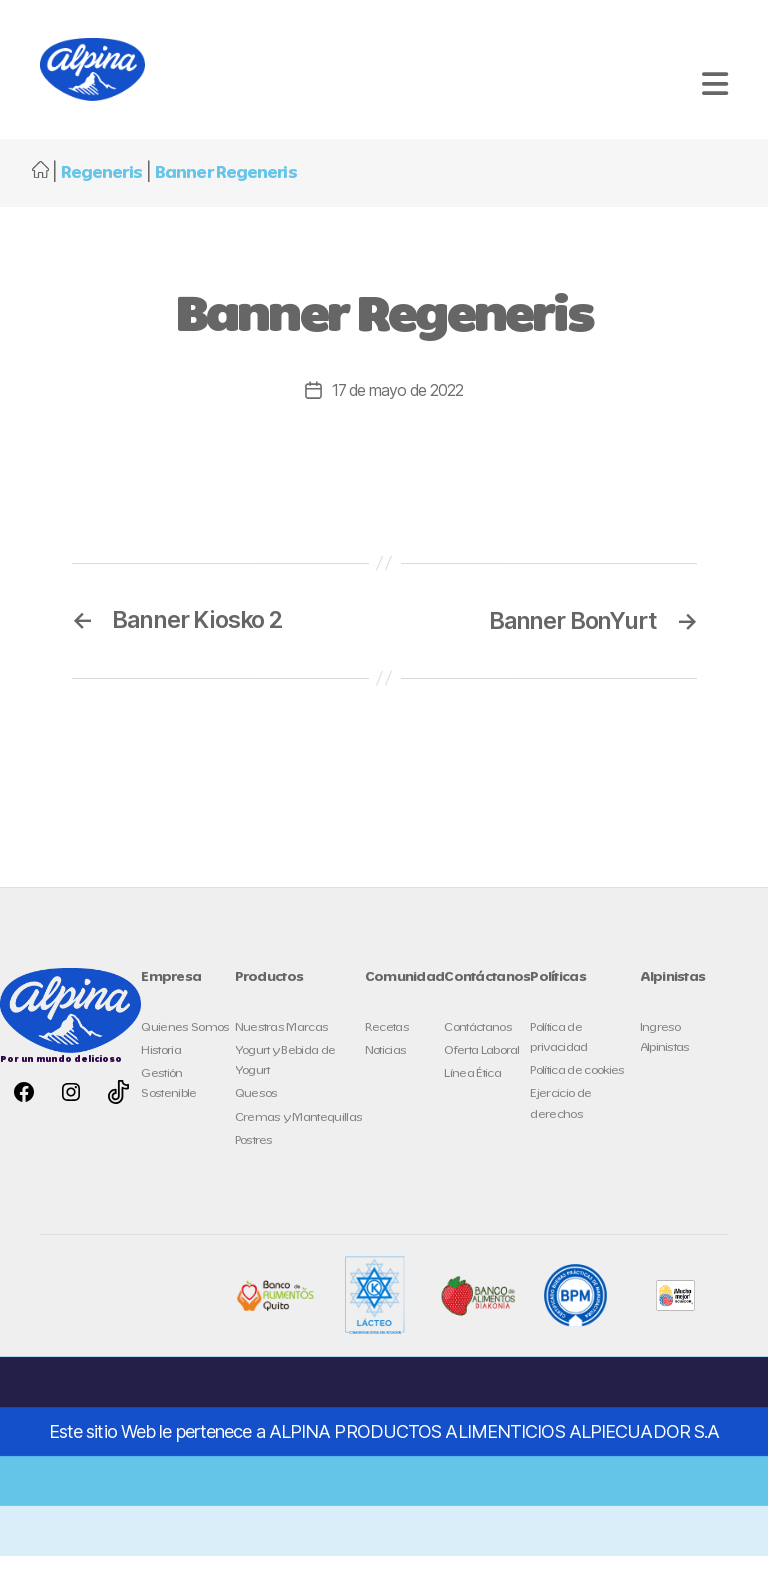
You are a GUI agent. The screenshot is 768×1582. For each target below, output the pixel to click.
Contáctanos (478, 1053)
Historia (161, 1077)
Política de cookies (577, 1097)
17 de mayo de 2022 (398, 417)
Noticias (386, 1077)
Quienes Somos (185, 1053)
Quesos (256, 1120)
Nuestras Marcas (282, 1053)
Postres (254, 1167)
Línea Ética (472, 1100)
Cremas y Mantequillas (299, 1143)
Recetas (387, 1053)
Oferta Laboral (482, 1077)
